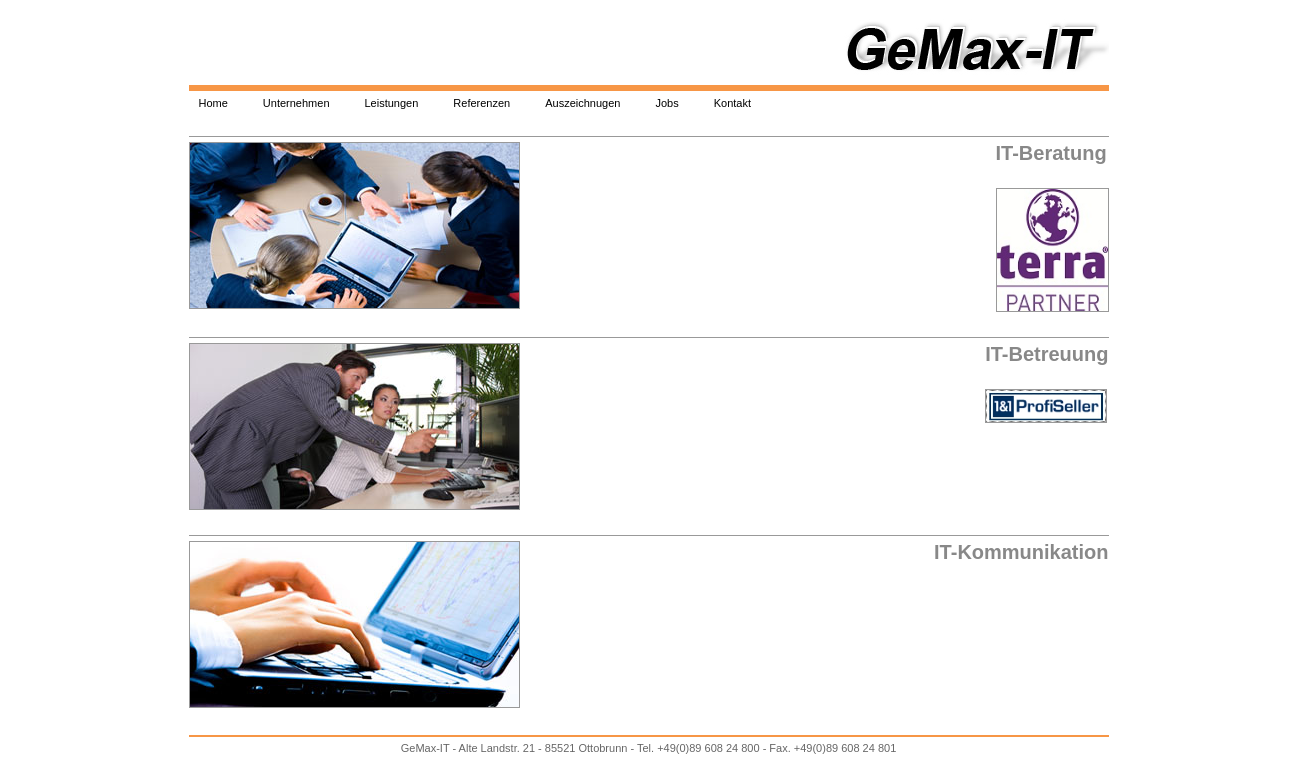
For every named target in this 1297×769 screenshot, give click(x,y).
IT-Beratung (1051, 153)
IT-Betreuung (1046, 354)
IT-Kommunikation (1021, 552)
